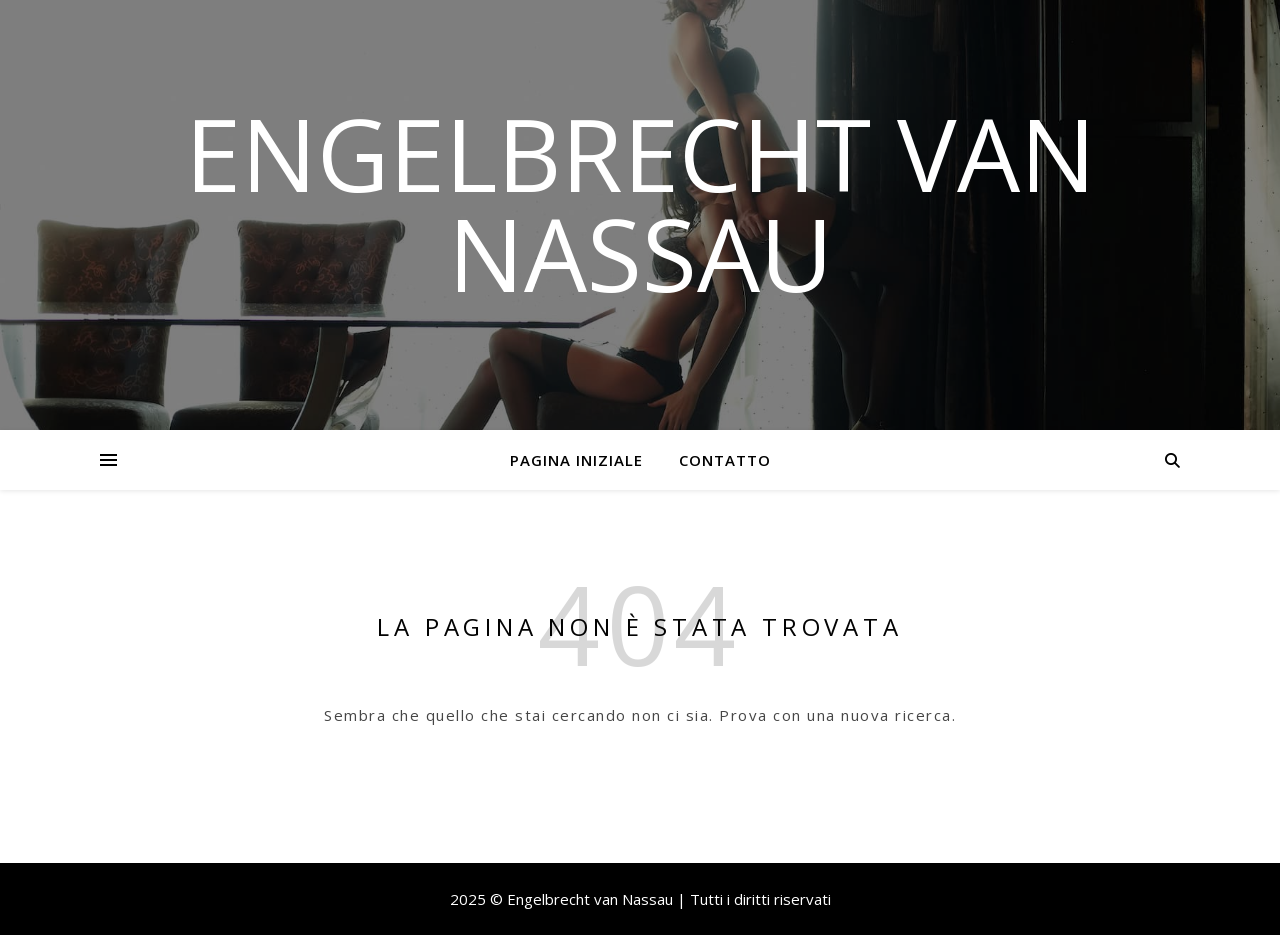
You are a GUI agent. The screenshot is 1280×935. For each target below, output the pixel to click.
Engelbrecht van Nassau (640, 203)
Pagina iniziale (576, 460)
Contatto (725, 460)
